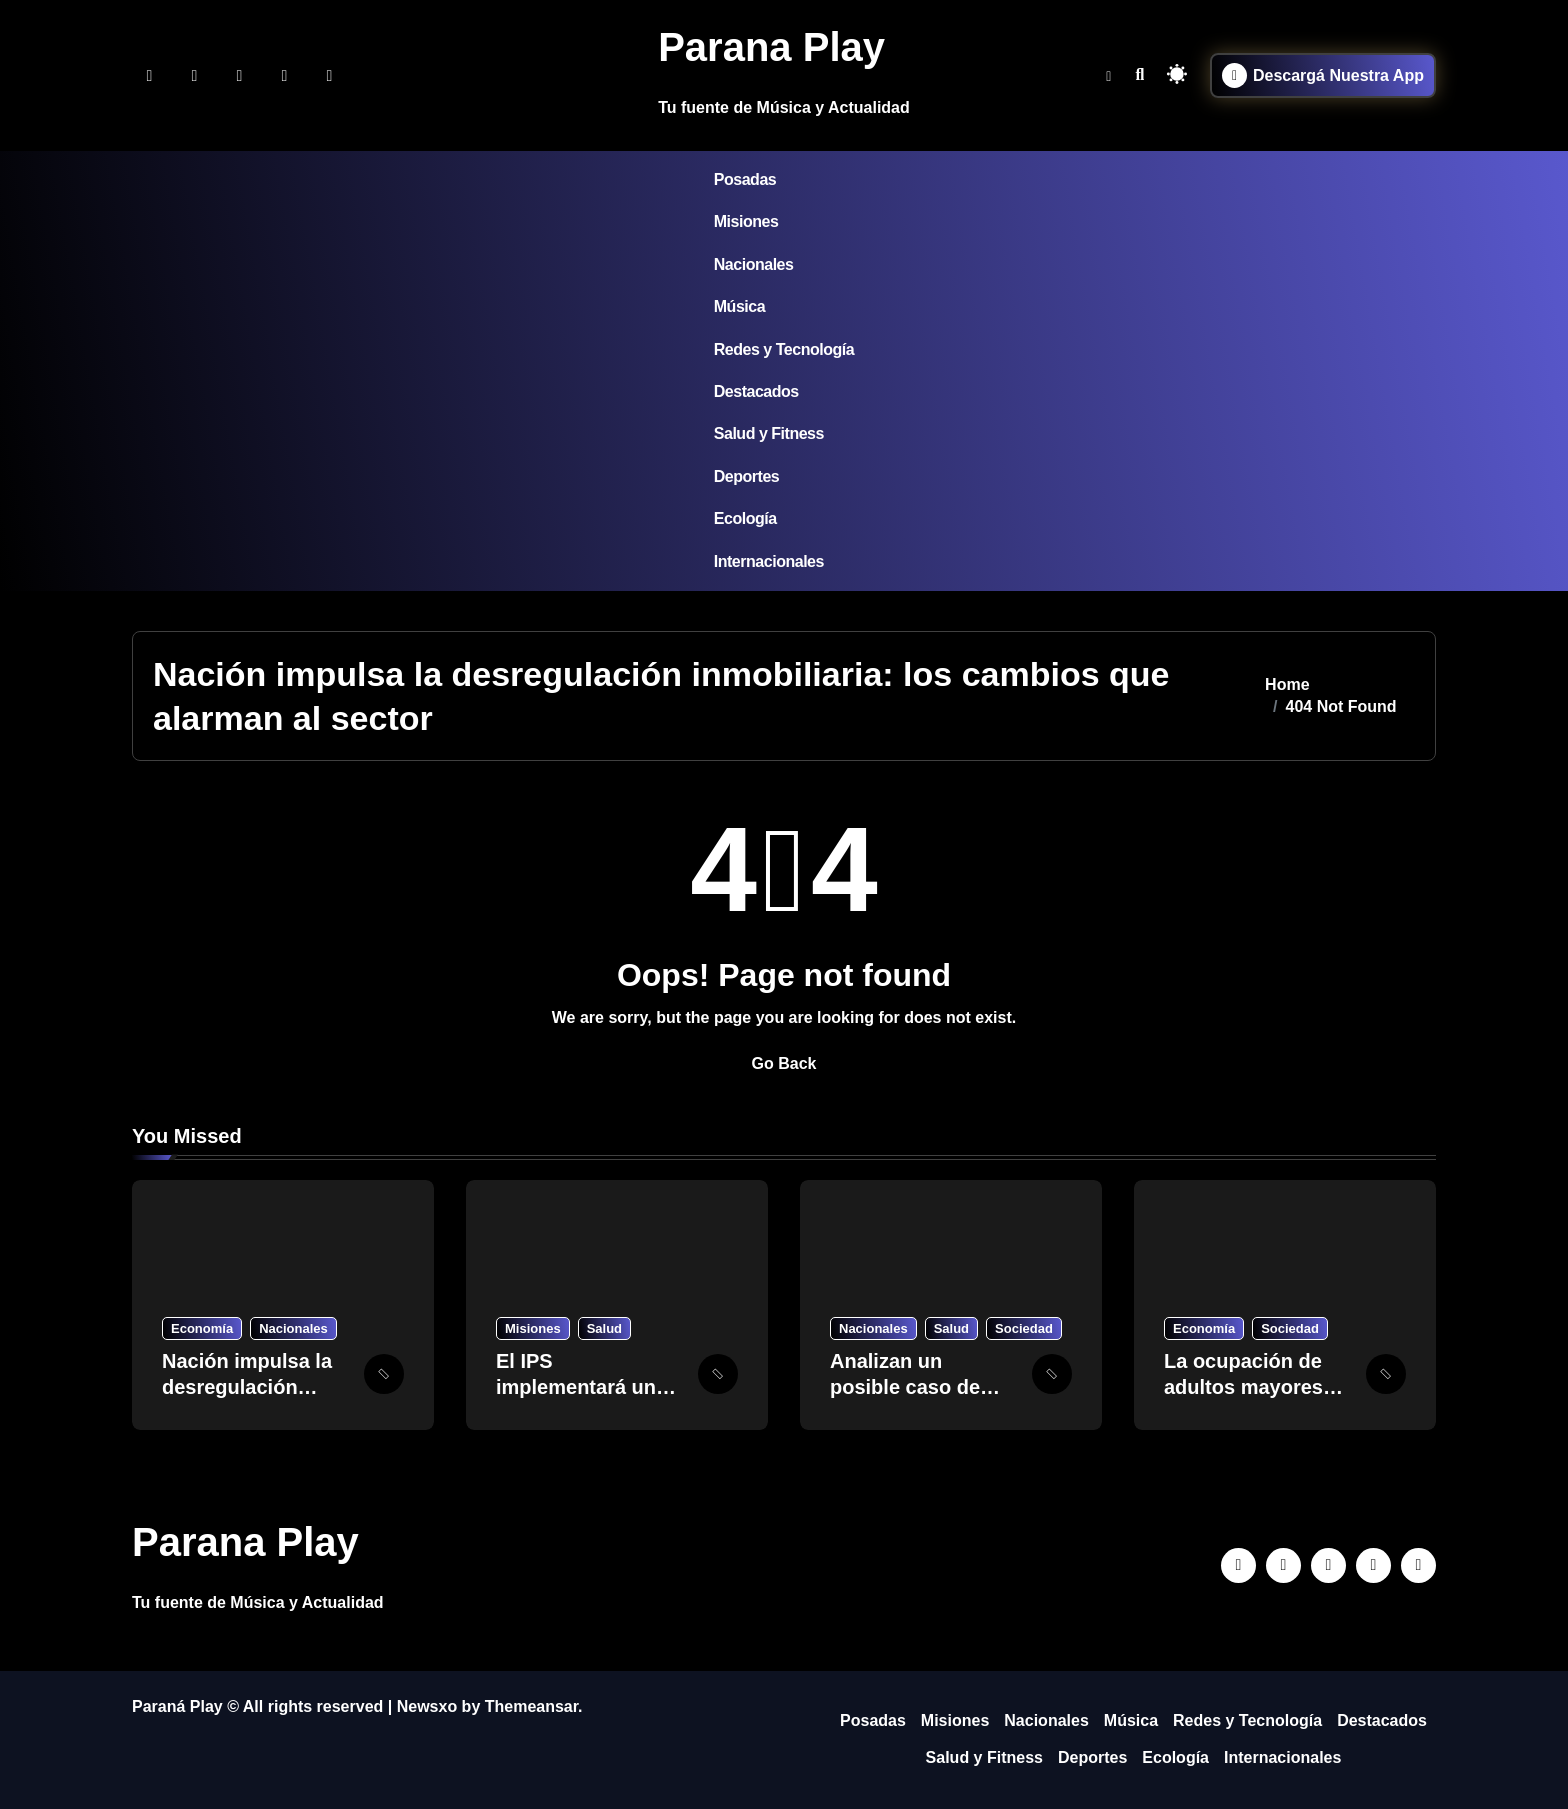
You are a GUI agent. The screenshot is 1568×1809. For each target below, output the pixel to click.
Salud (604, 1328)
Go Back (784, 1063)
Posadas (745, 179)
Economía (202, 1328)
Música (739, 306)
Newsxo (427, 1706)
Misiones (746, 221)
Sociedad (1024, 1328)
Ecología (745, 518)
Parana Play (771, 47)
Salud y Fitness (769, 433)
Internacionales (769, 561)
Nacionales (754, 264)
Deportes (747, 476)
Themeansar (531, 1706)
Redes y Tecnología (784, 349)
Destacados (756, 391)
